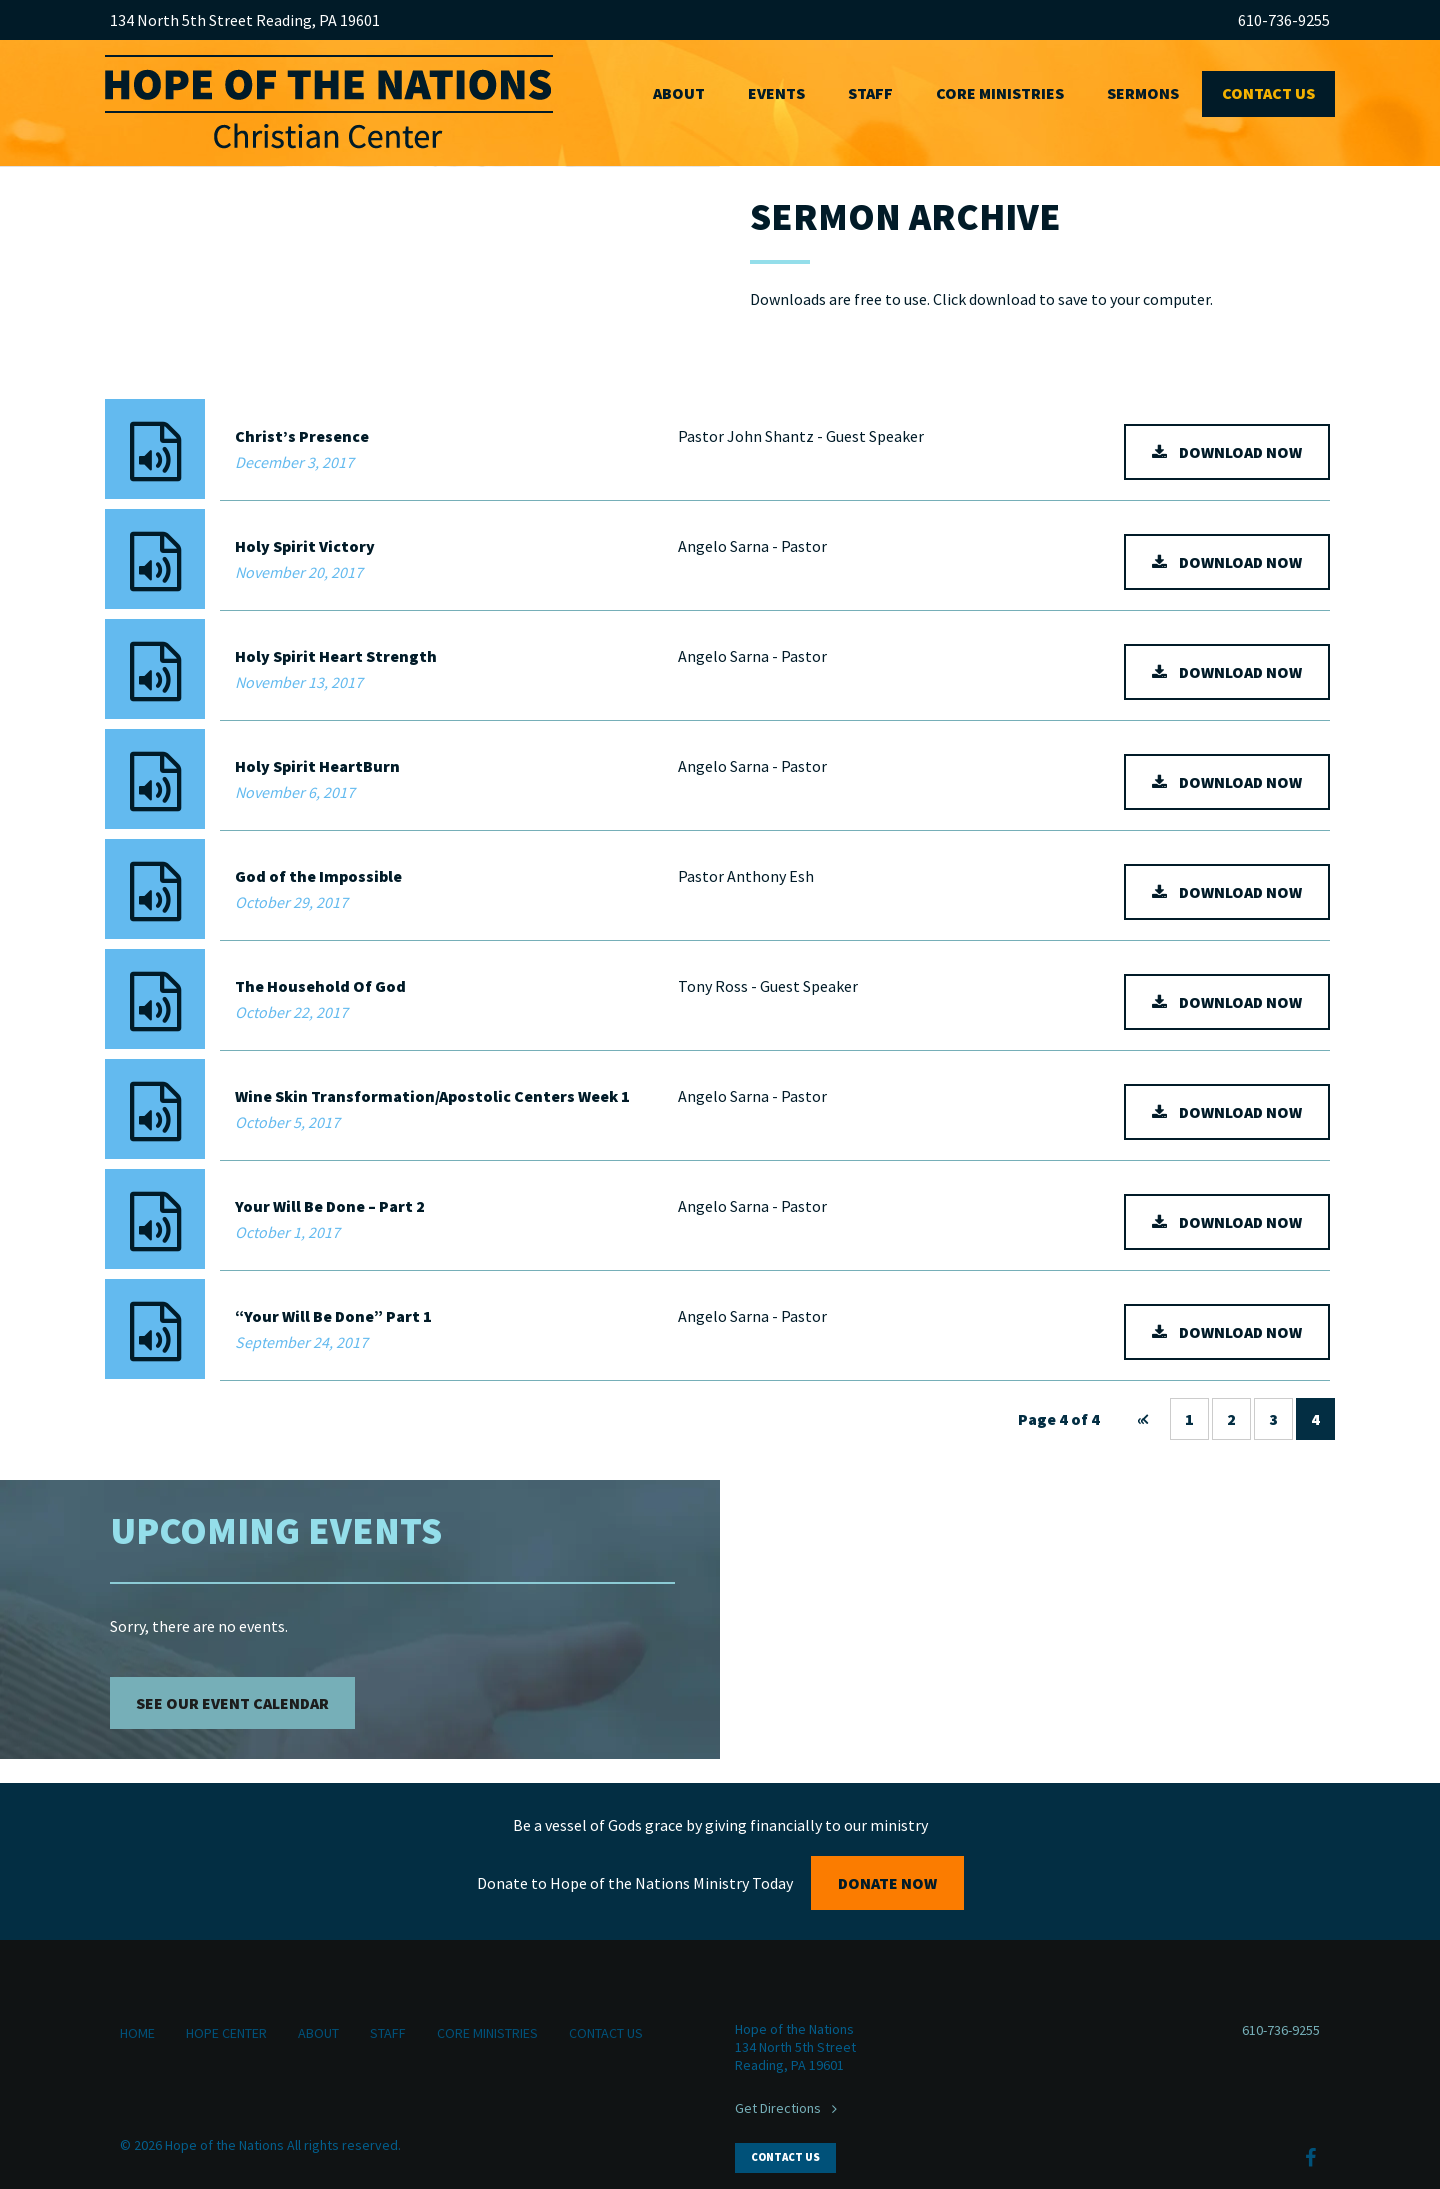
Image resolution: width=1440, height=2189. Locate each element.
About (679, 93)
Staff (870, 93)
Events (776, 93)
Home (137, 2033)
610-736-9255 (1284, 20)
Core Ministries (1000, 93)
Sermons (1143, 93)
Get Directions (778, 2108)
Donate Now (887, 1883)
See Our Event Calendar (232, 1703)
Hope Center (226, 2033)
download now (1240, 452)
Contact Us (1268, 93)
